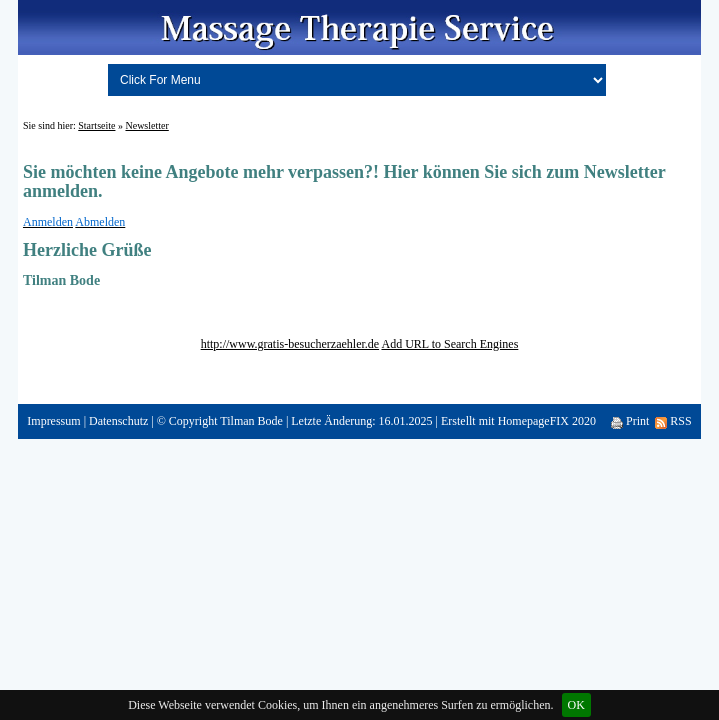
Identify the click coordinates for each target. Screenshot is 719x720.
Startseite (96, 125)
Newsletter (146, 125)
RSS (673, 421)
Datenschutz (118, 421)
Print (630, 421)
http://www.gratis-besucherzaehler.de (290, 344)
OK (576, 705)
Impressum (53, 421)
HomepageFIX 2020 (547, 421)
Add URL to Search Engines (449, 344)
